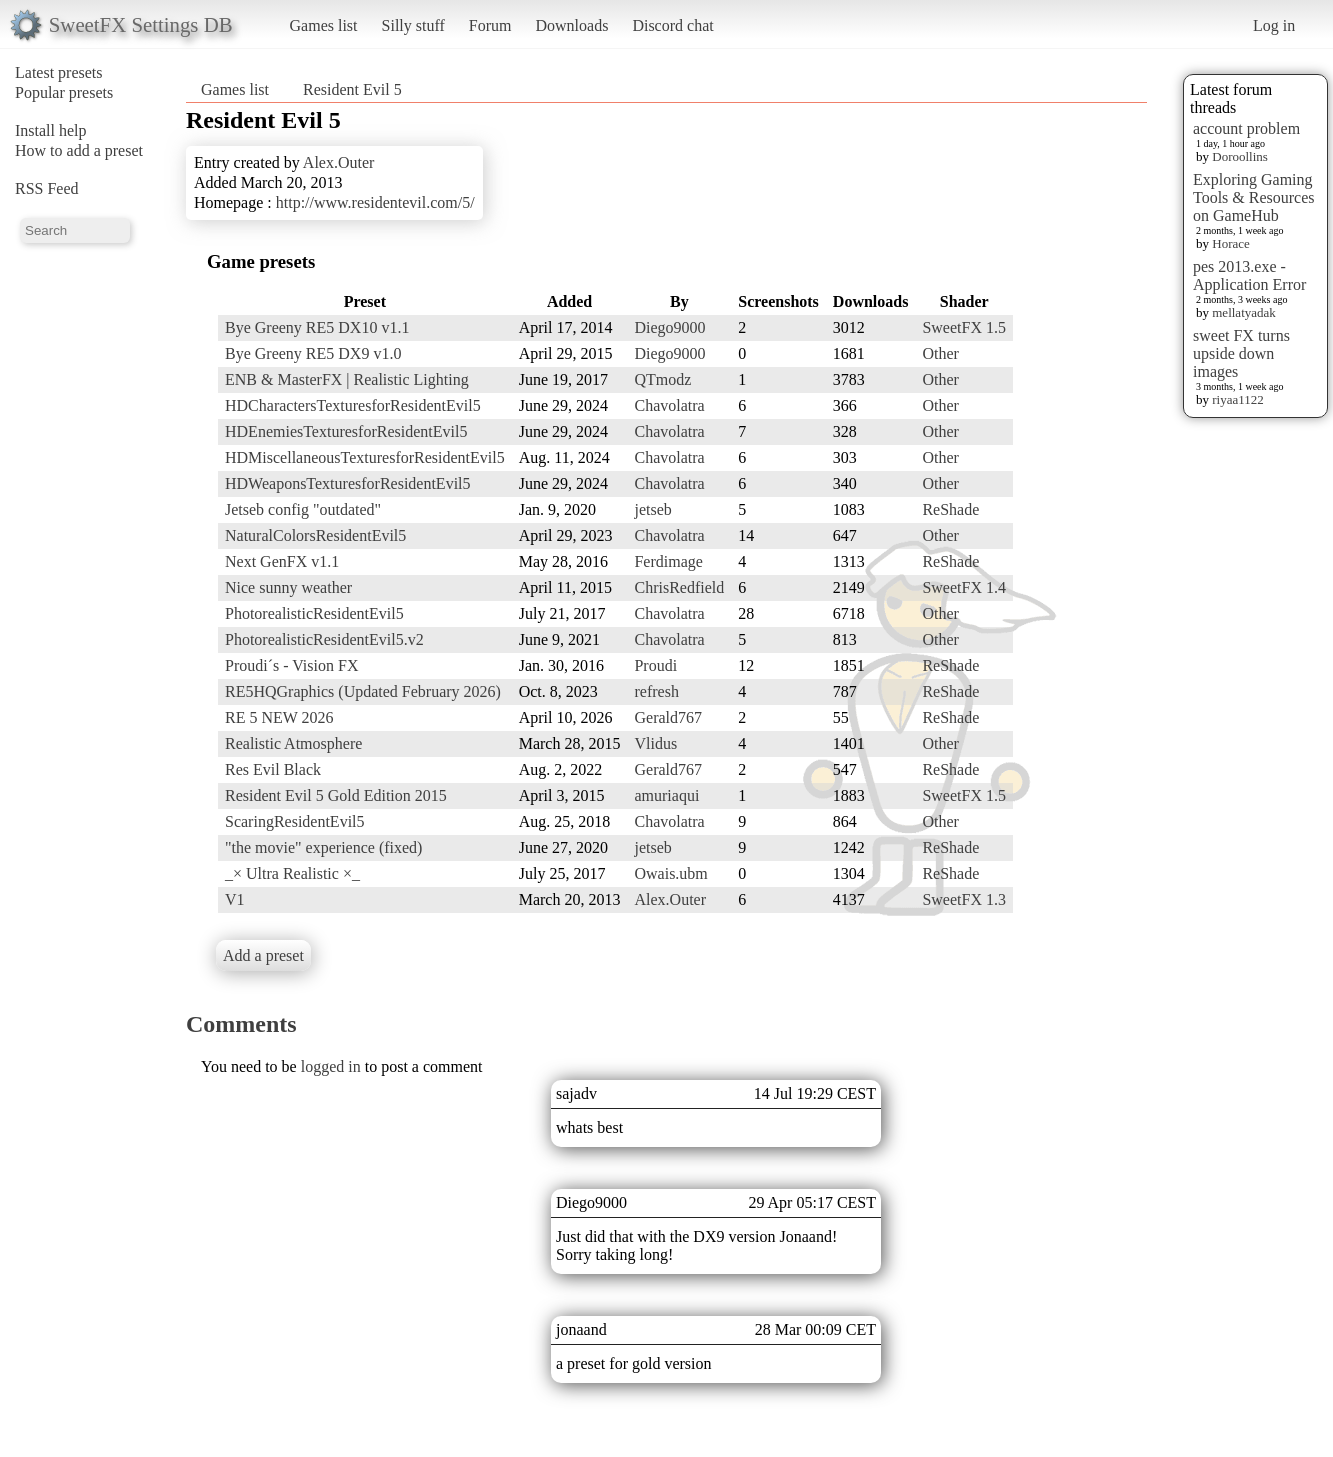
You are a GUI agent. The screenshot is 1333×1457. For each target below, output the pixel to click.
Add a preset (263, 955)
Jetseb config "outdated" (303, 509)
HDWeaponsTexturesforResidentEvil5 (348, 483)
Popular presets (64, 92)
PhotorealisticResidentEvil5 (314, 613)
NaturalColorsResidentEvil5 (315, 535)
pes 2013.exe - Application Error (1249, 275)
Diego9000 (669, 327)
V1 (235, 899)
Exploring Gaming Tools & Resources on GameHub (1254, 197)
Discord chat (672, 25)
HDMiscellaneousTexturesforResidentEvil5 (365, 457)
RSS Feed (47, 188)
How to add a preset (79, 150)
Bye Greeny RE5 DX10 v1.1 (317, 327)
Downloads (571, 25)
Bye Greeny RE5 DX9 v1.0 (313, 353)
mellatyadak (1244, 312)
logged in (331, 1066)
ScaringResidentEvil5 (295, 821)
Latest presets (59, 72)
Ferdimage (668, 561)
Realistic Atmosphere (293, 743)
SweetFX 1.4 (964, 587)
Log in (1274, 25)
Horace (1231, 243)
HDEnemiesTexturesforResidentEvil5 (346, 431)
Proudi (655, 665)
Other (940, 353)
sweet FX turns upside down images (1241, 353)
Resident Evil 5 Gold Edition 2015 (336, 795)
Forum (490, 25)
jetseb (652, 509)
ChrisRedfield (679, 587)
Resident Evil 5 (352, 89)
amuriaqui (666, 795)
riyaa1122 (1238, 399)
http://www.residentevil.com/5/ (375, 202)
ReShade (950, 509)
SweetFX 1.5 (964, 327)
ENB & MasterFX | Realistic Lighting (347, 379)
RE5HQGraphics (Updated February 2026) (363, 691)
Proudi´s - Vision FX (291, 665)
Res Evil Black (273, 769)
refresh (656, 691)
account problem (1246, 128)
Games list (324, 25)
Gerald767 (668, 717)
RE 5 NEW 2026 (279, 717)
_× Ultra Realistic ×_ (292, 873)
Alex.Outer (339, 162)
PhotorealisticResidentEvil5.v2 (324, 639)
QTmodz (662, 379)
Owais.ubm (670, 873)
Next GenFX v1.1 (282, 561)
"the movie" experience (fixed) (323, 847)
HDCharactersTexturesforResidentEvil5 (353, 405)
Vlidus (655, 743)
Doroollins (1240, 156)
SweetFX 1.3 (964, 899)
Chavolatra (669, 405)
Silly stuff (413, 25)
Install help (51, 130)
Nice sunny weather (288, 587)
